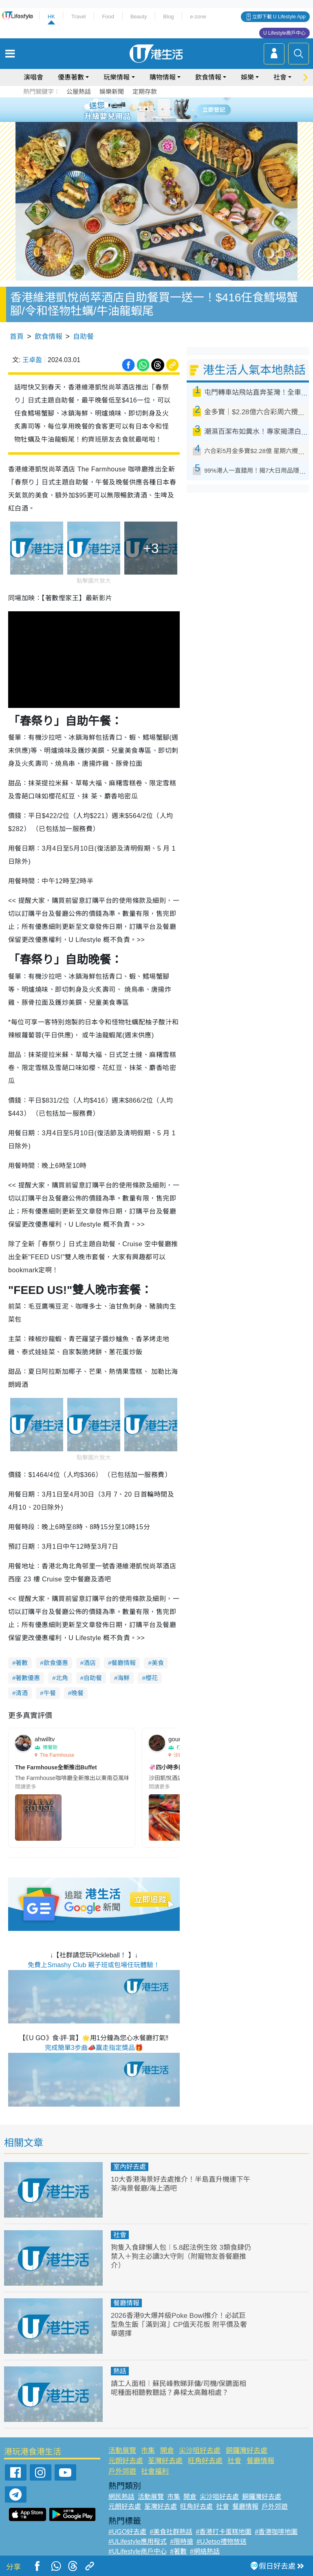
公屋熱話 (78, 91)
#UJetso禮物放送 (221, 2541)
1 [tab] (138, 109)
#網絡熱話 (205, 2551)
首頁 (17, 337)
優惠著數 (71, 77)
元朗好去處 (125, 2461)
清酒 (21, 1692)
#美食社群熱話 (171, 2531)
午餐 (50, 1692)
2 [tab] (146, 109)
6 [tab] (179, 109)
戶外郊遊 (122, 2471)
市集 (148, 2450)
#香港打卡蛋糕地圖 (223, 2531)
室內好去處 (129, 2166)
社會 (280, 77)
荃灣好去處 (165, 2461)
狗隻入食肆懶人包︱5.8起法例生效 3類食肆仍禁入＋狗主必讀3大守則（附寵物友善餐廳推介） (181, 2256)
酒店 (90, 1662)
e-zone (198, 16)
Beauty (138, 16)
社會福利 (155, 2471)
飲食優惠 (56, 1662)
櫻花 (151, 1677)
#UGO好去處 (127, 2531)
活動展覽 (122, 2450)
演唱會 (33, 77)
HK (51, 16)
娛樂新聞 (111, 91)
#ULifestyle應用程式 (137, 2541)
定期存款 (144, 91)
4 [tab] (163, 109)
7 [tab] (154, 119)
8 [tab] (163, 119)
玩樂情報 (117, 77)
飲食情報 (208, 77)
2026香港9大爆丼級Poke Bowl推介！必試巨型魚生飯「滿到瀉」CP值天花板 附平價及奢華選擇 (179, 2324)
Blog (168, 16)
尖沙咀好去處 (199, 2450)
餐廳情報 (123, 1662)
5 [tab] (171, 109)
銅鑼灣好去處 (246, 2450)
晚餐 (77, 1692)
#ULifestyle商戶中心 (137, 2551)
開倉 (167, 2450)
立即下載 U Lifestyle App (279, 17)
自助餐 (83, 337)
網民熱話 (121, 2496)
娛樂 (247, 77)
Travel (78, 16)
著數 (21, 1662)
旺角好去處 (205, 2461)
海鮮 (123, 1677)
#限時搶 (181, 2541)
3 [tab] (154, 109)
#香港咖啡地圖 (276, 2531)
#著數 (178, 2551)
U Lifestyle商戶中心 (284, 33)
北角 (62, 1677)
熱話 (119, 2371)
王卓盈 (32, 359)
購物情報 (163, 77)
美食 (158, 1662)
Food (108, 16)
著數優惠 (27, 1677)
